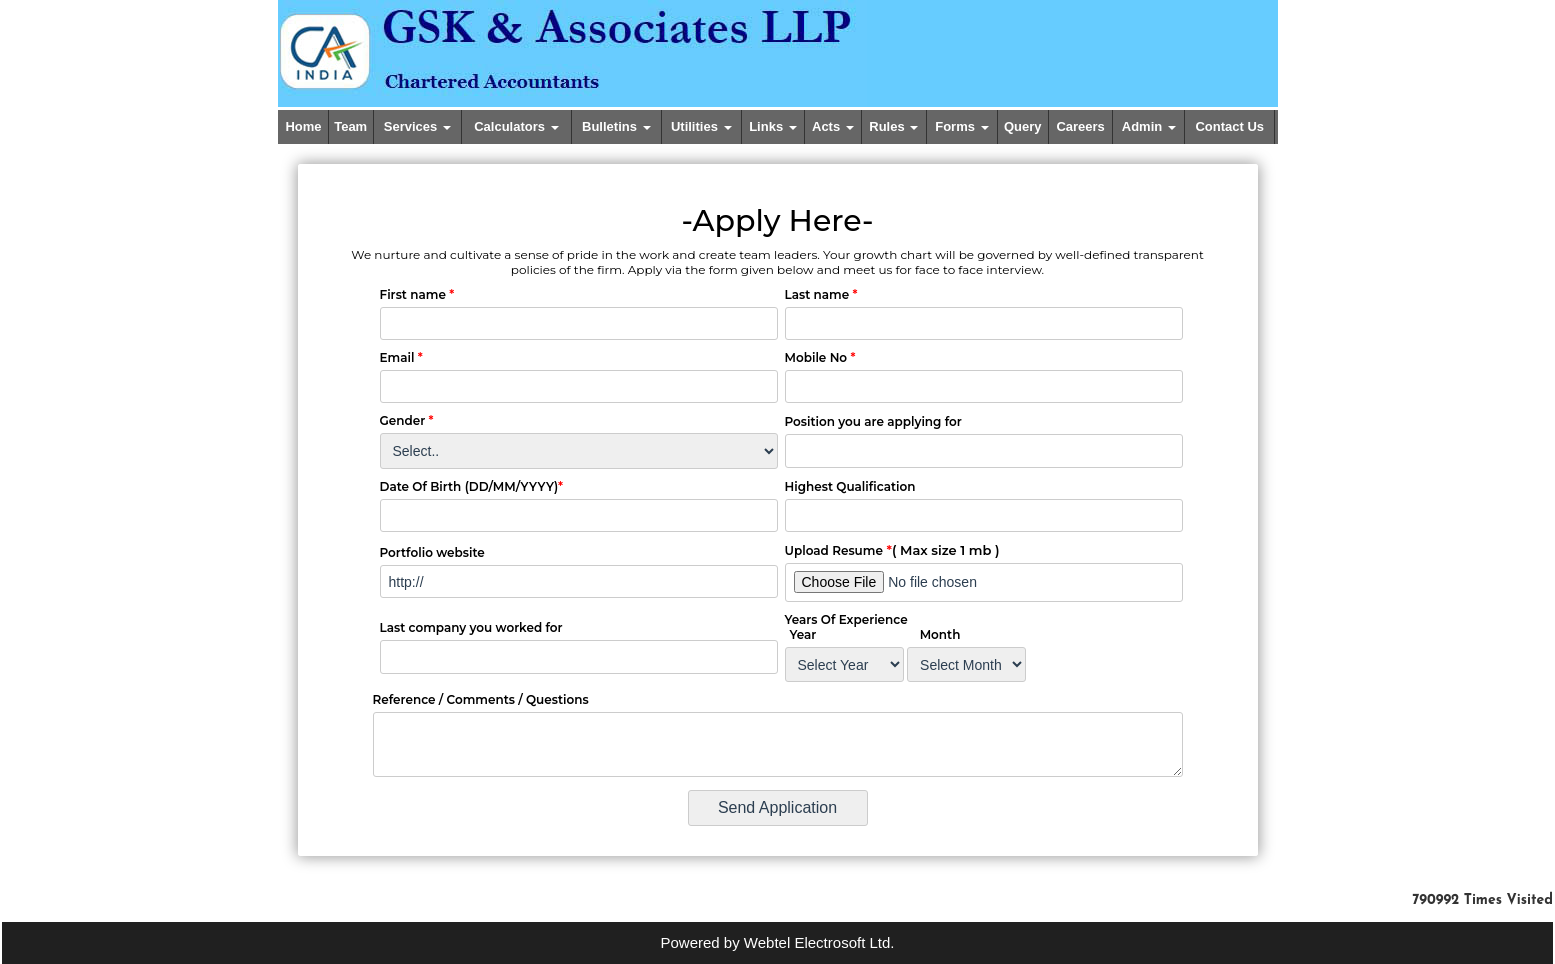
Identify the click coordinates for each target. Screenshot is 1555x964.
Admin (1149, 126)
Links (773, 126)
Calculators (516, 126)
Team (350, 126)
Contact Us (1229, 126)
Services (417, 126)
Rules (893, 126)
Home (303, 126)
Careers (1080, 126)
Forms (961, 126)
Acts (833, 126)
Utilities (701, 126)
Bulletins (616, 126)
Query (1023, 126)
